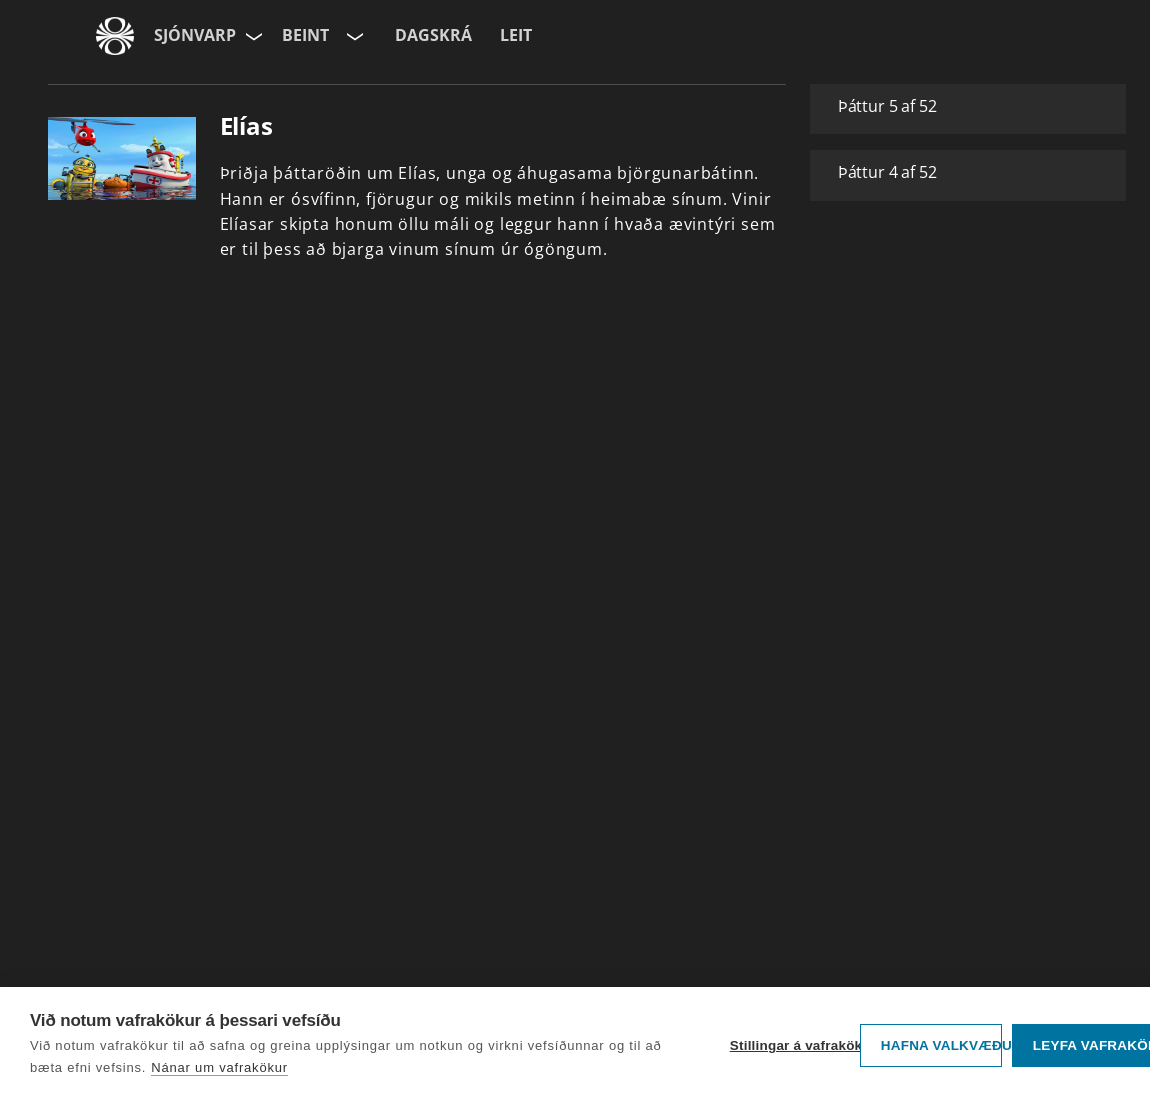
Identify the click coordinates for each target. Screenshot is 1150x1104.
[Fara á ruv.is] (115, 36)
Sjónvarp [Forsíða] (195, 35)
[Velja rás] (353, 36)
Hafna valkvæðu (941, 1045)
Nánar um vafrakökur (219, 1067)
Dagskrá (433, 35)
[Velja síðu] (252, 36)
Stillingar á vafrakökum (790, 1045)
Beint (305, 35)
